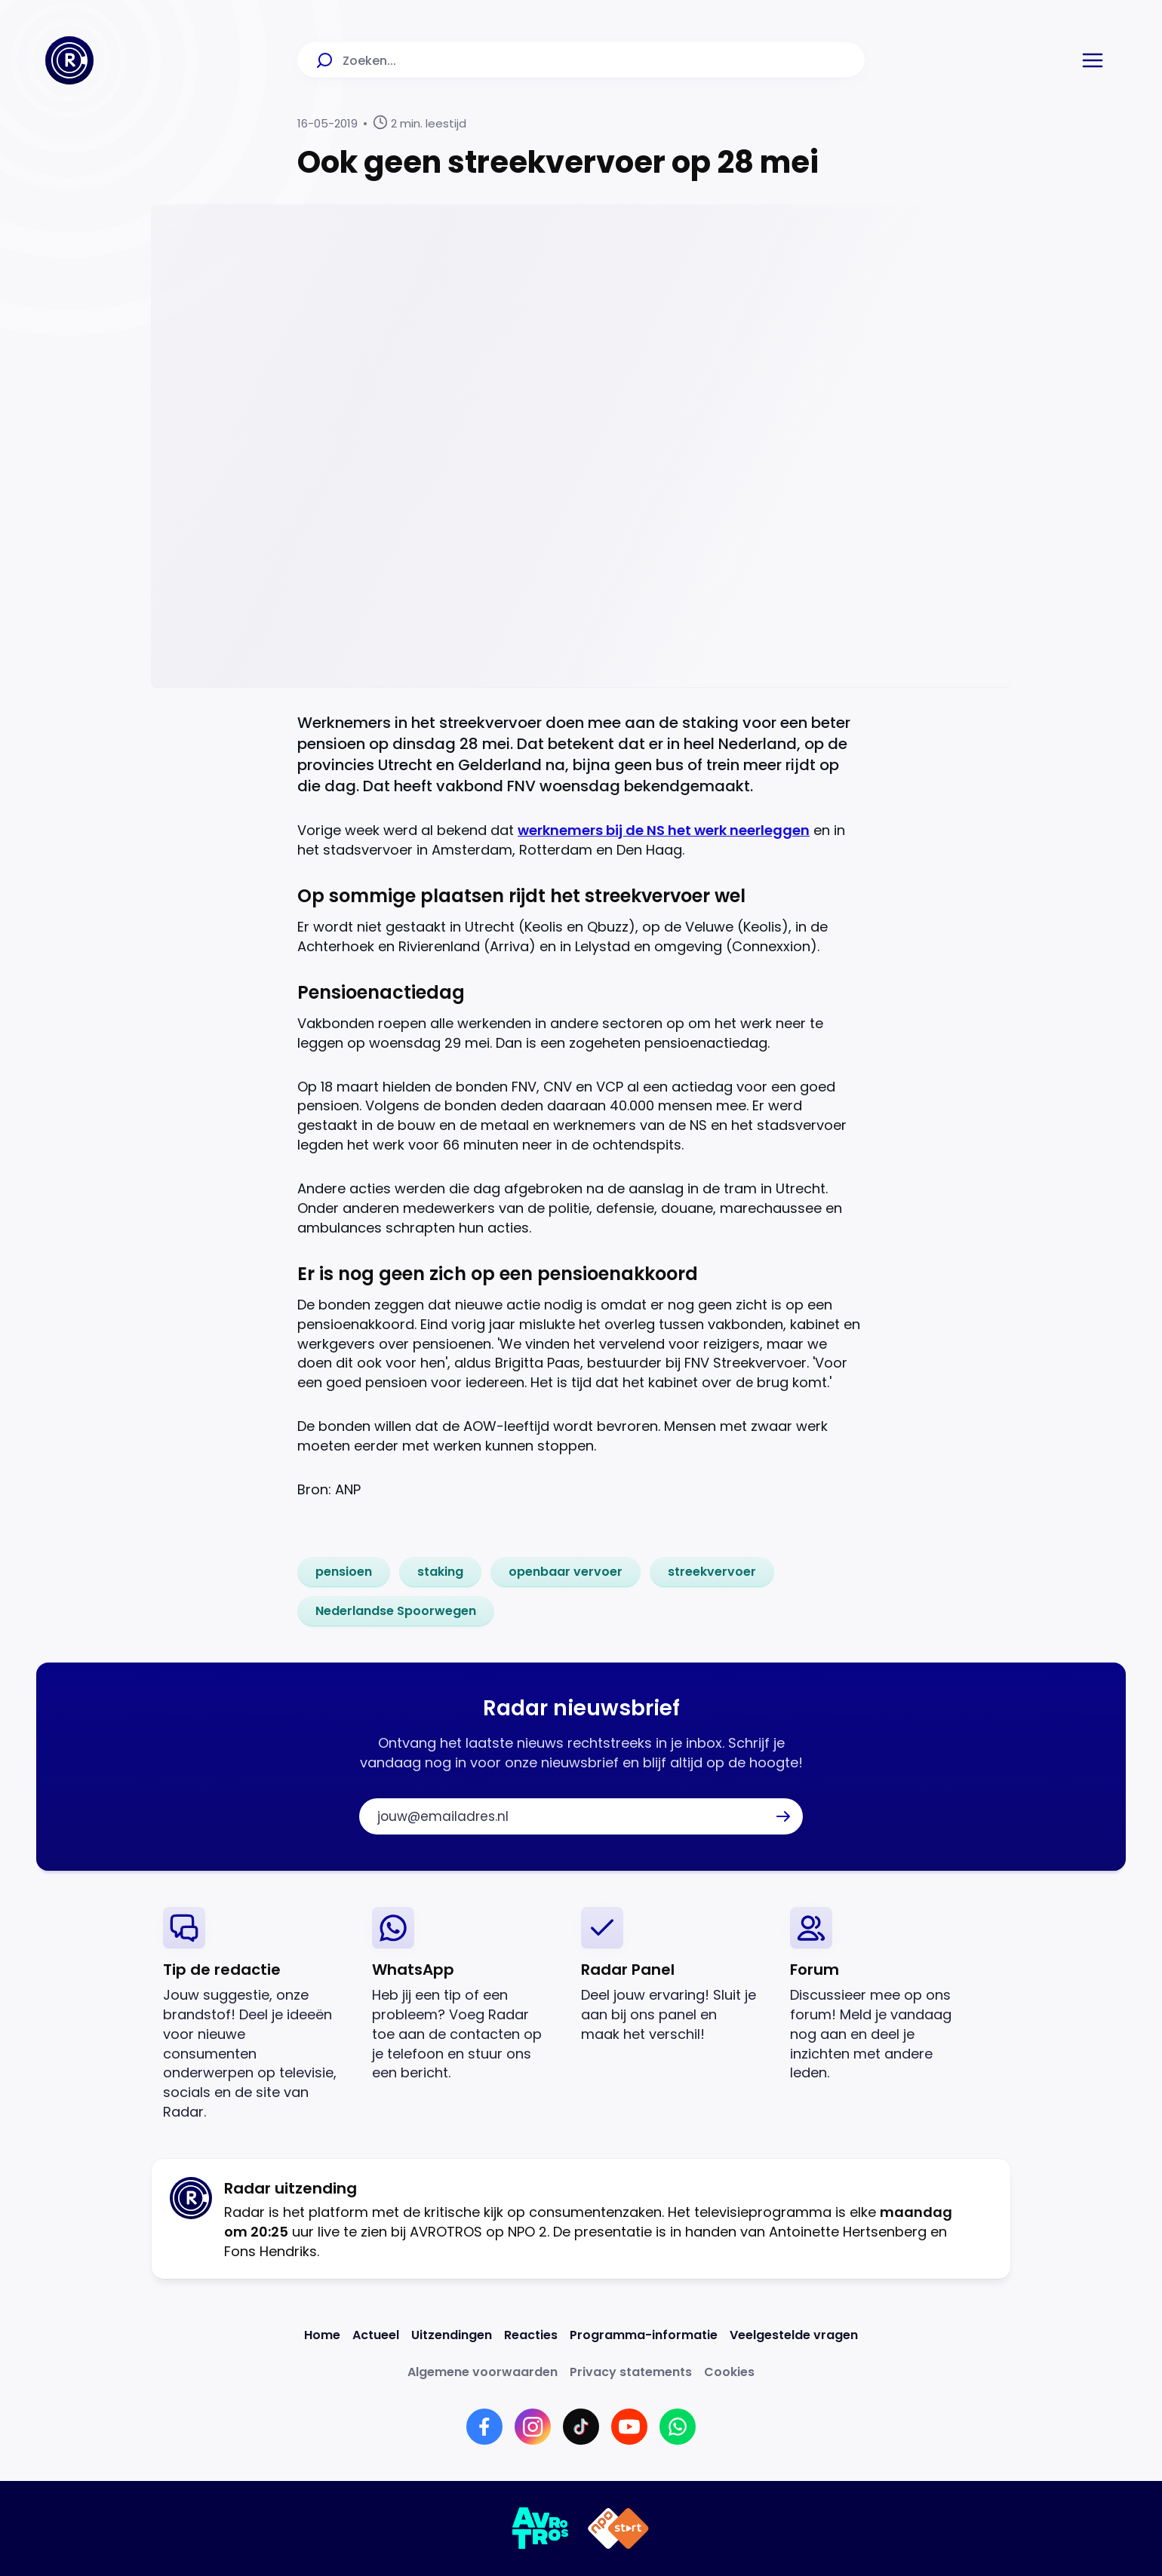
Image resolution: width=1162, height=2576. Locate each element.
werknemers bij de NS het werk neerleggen (664, 830)
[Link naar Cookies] (729, 2372)
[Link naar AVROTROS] (540, 2528)
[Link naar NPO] (618, 2528)
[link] (343, 1572)
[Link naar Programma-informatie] (644, 2335)
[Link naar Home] (322, 2335)
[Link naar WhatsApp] (677, 2427)
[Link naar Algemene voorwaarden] (482, 2372)
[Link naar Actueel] (375, 2335)
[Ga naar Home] (69, 60)
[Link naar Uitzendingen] (451, 2335)
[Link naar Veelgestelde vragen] (794, 2335)
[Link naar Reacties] (531, 2335)
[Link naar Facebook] (484, 2427)
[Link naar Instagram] (533, 2427)
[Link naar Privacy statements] (631, 2372)
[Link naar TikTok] (581, 2427)
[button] (1092, 60)
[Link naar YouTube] (629, 2427)
